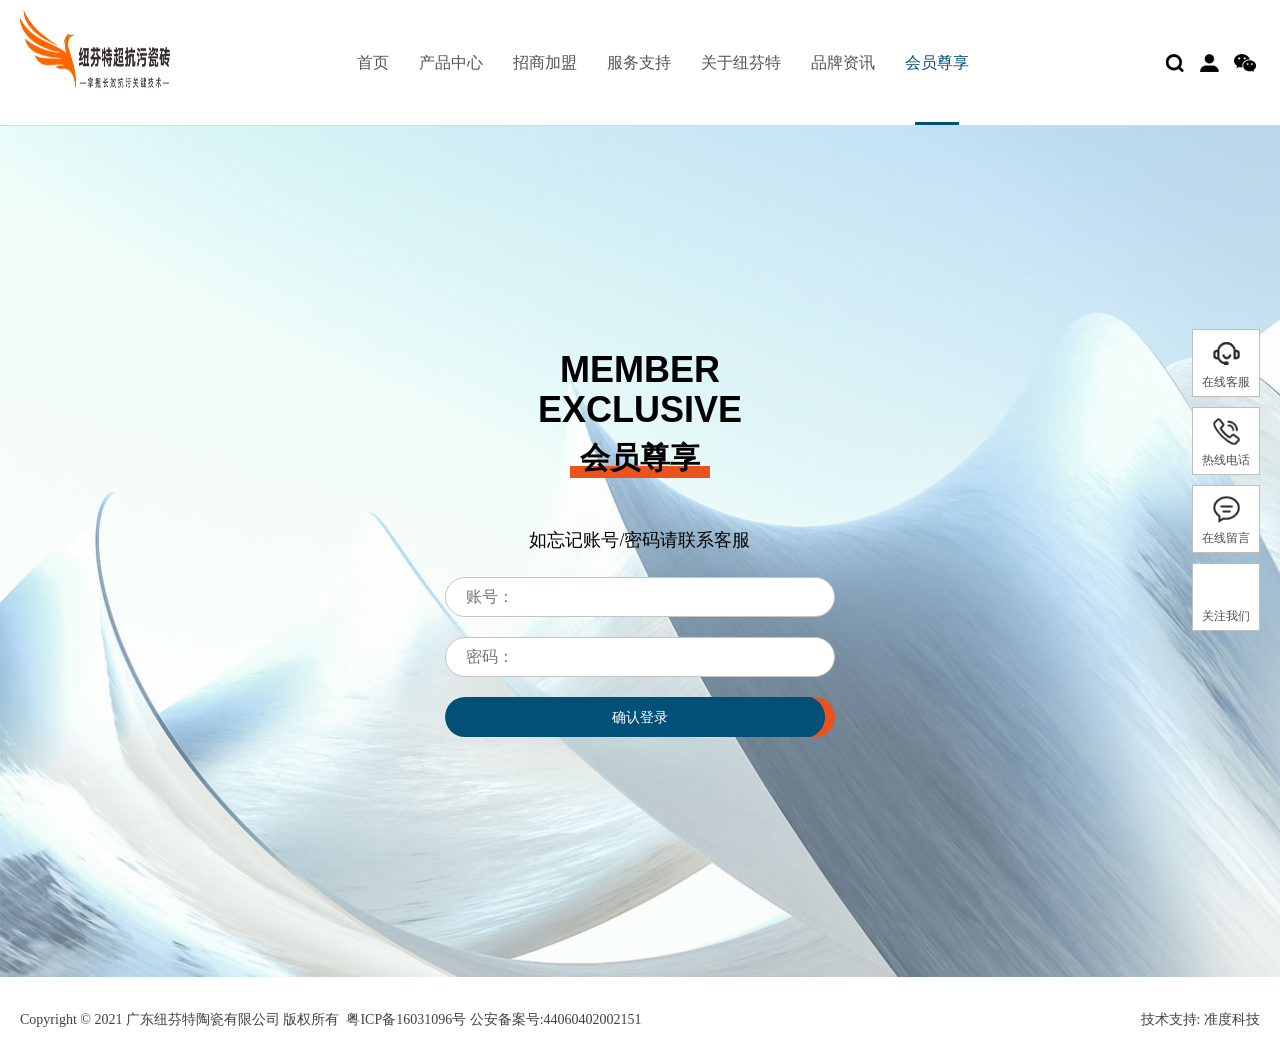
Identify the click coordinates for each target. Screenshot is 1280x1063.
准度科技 (1232, 1019)
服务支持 (639, 63)
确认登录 (640, 717)
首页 (373, 63)
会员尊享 (937, 63)
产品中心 (451, 63)
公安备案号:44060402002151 (553, 1019)
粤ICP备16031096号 (406, 1019)
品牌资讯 (843, 63)
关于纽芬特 (741, 63)
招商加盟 (545, 63)
